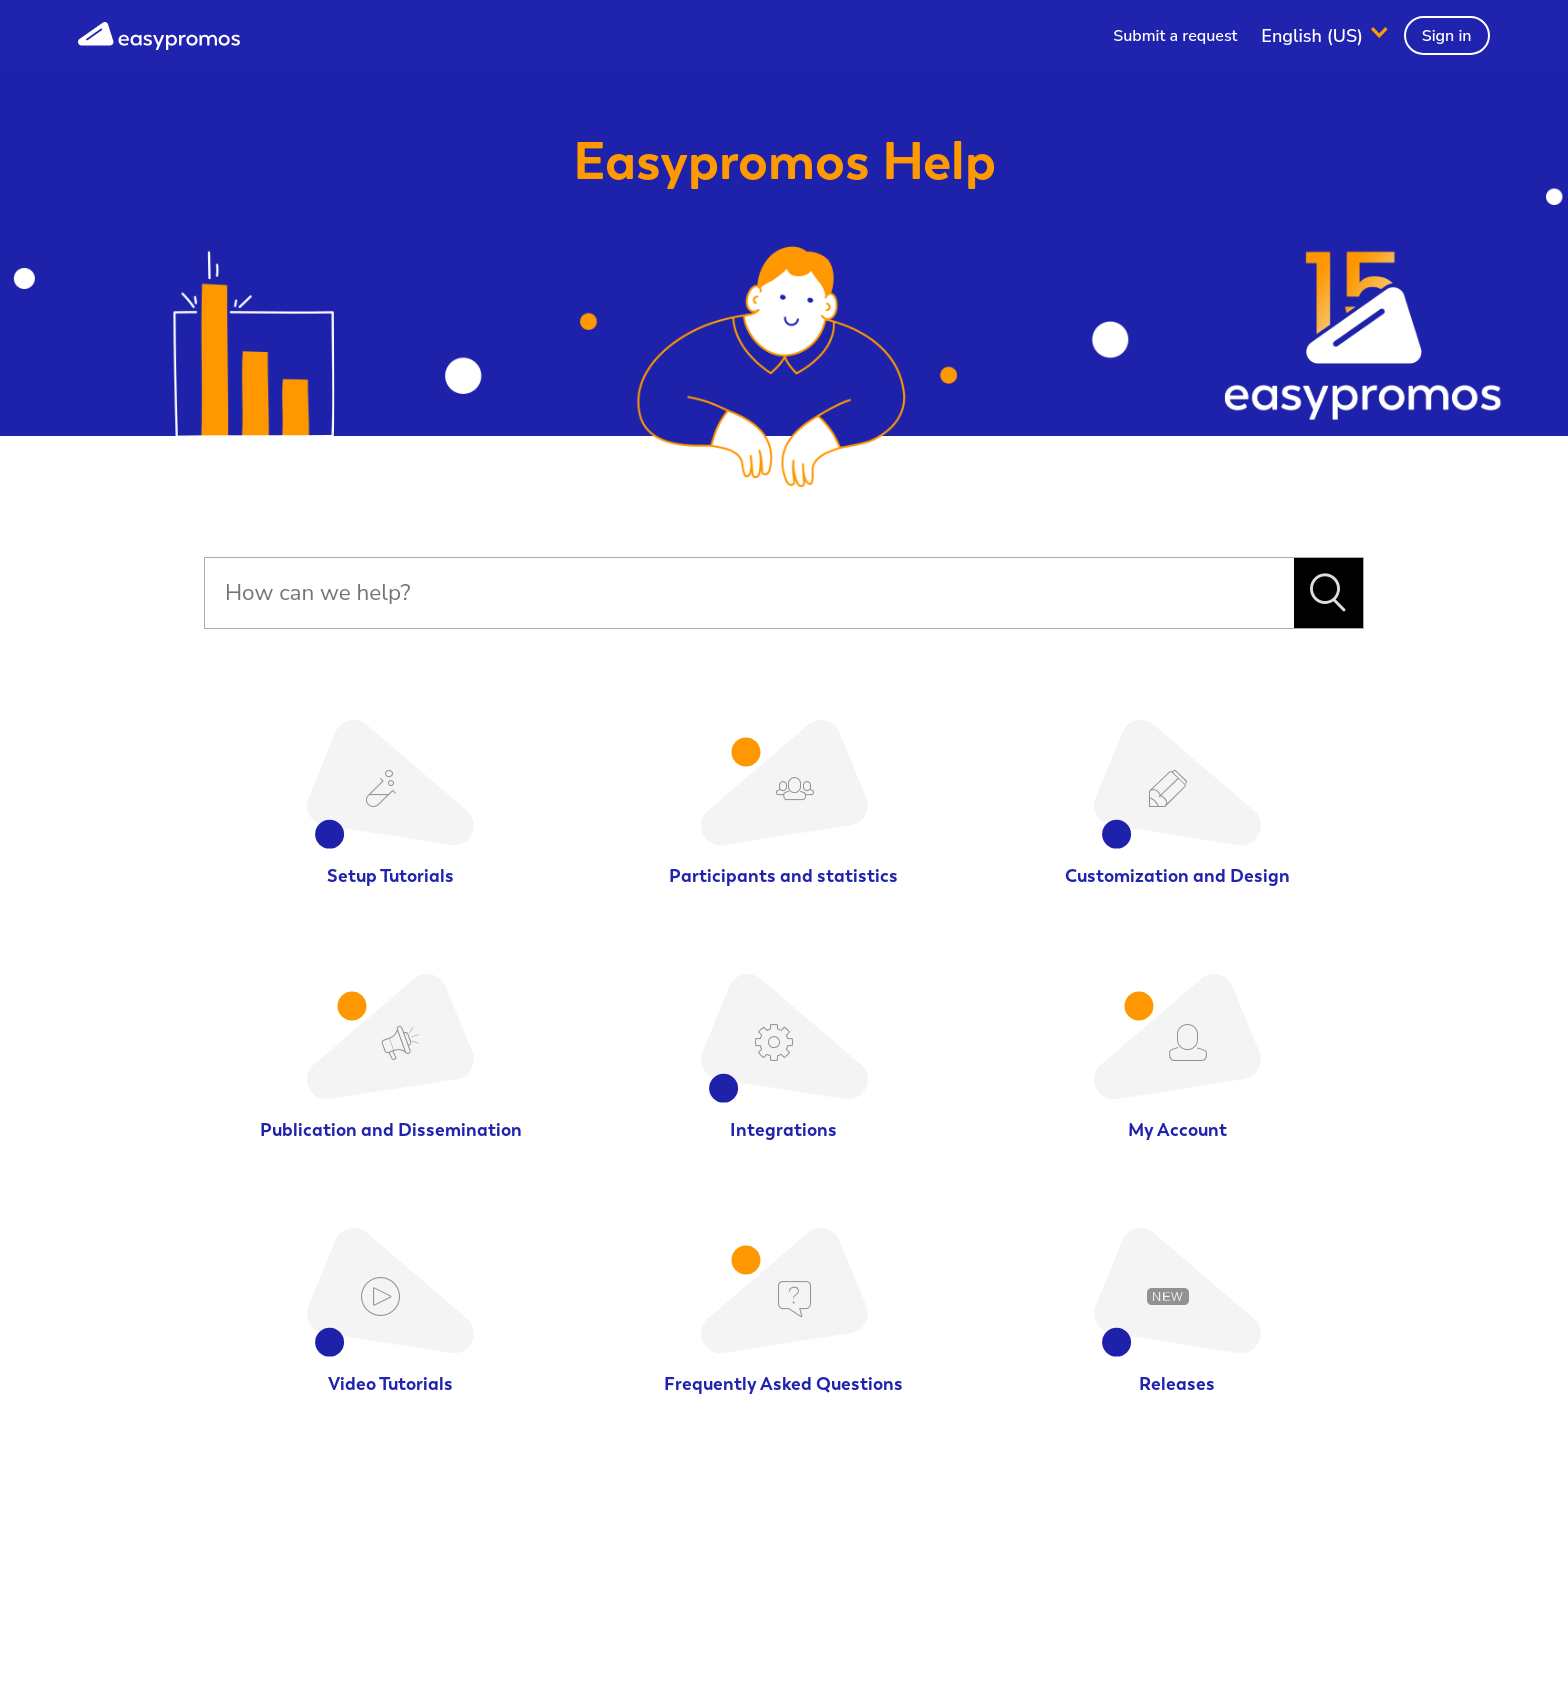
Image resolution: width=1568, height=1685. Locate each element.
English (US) (1314, 35)
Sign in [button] (1447, 36)
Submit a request (1175, 36)
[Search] (749, 593)
